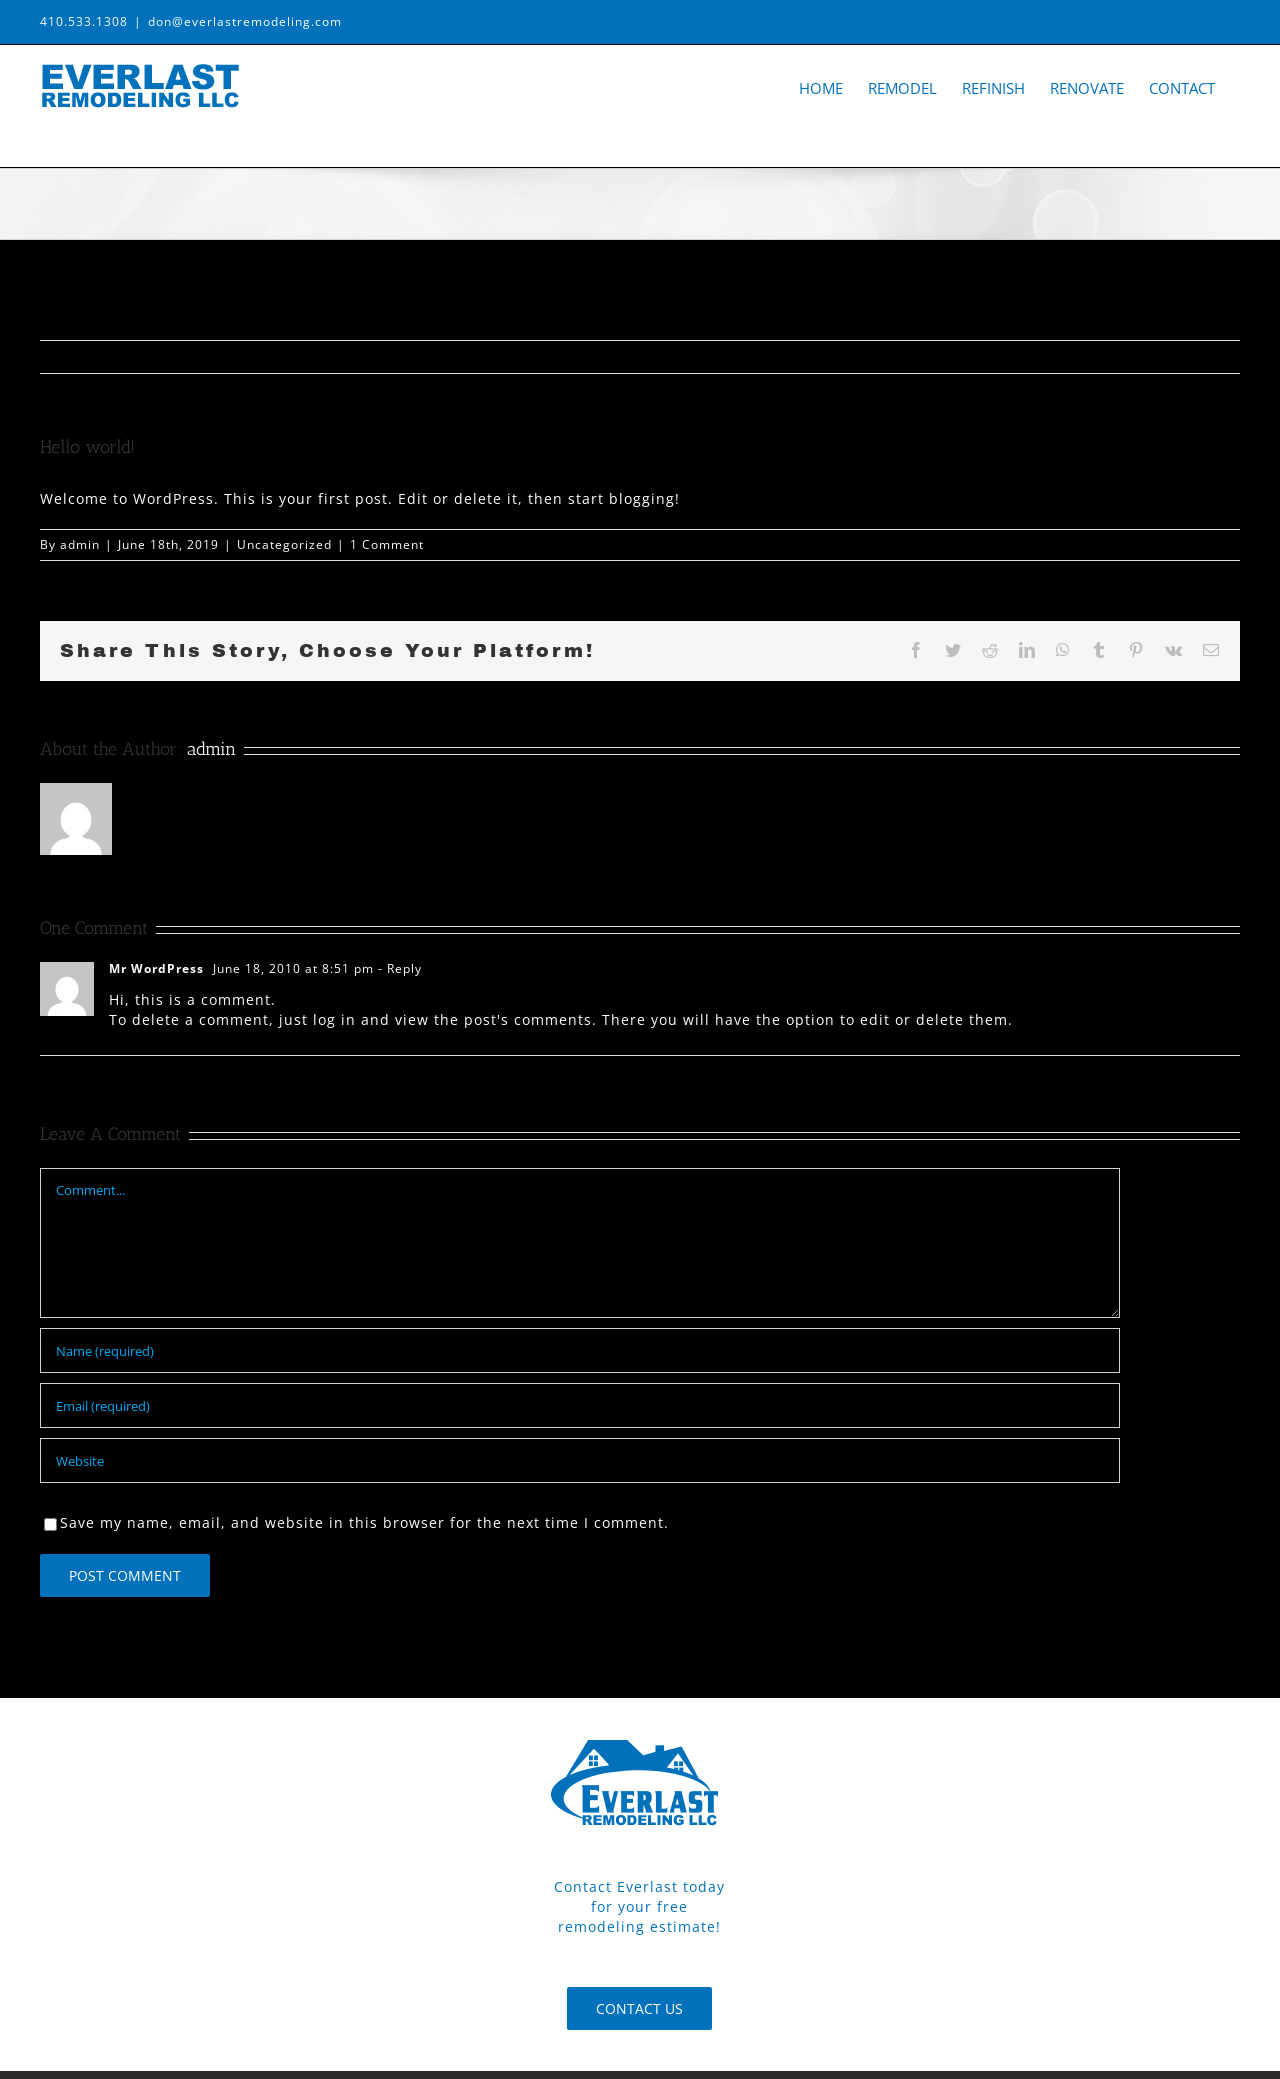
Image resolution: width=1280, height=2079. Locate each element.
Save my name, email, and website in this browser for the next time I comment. (364, 1522)
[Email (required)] (580, 1405)
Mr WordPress (156, 968)
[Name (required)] (580, 1350)
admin (80, 544)
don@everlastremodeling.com (245, 21)
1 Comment (387, 544)
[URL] (580, 1460)
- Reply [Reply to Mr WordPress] (398, 968)
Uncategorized (284, 544)
